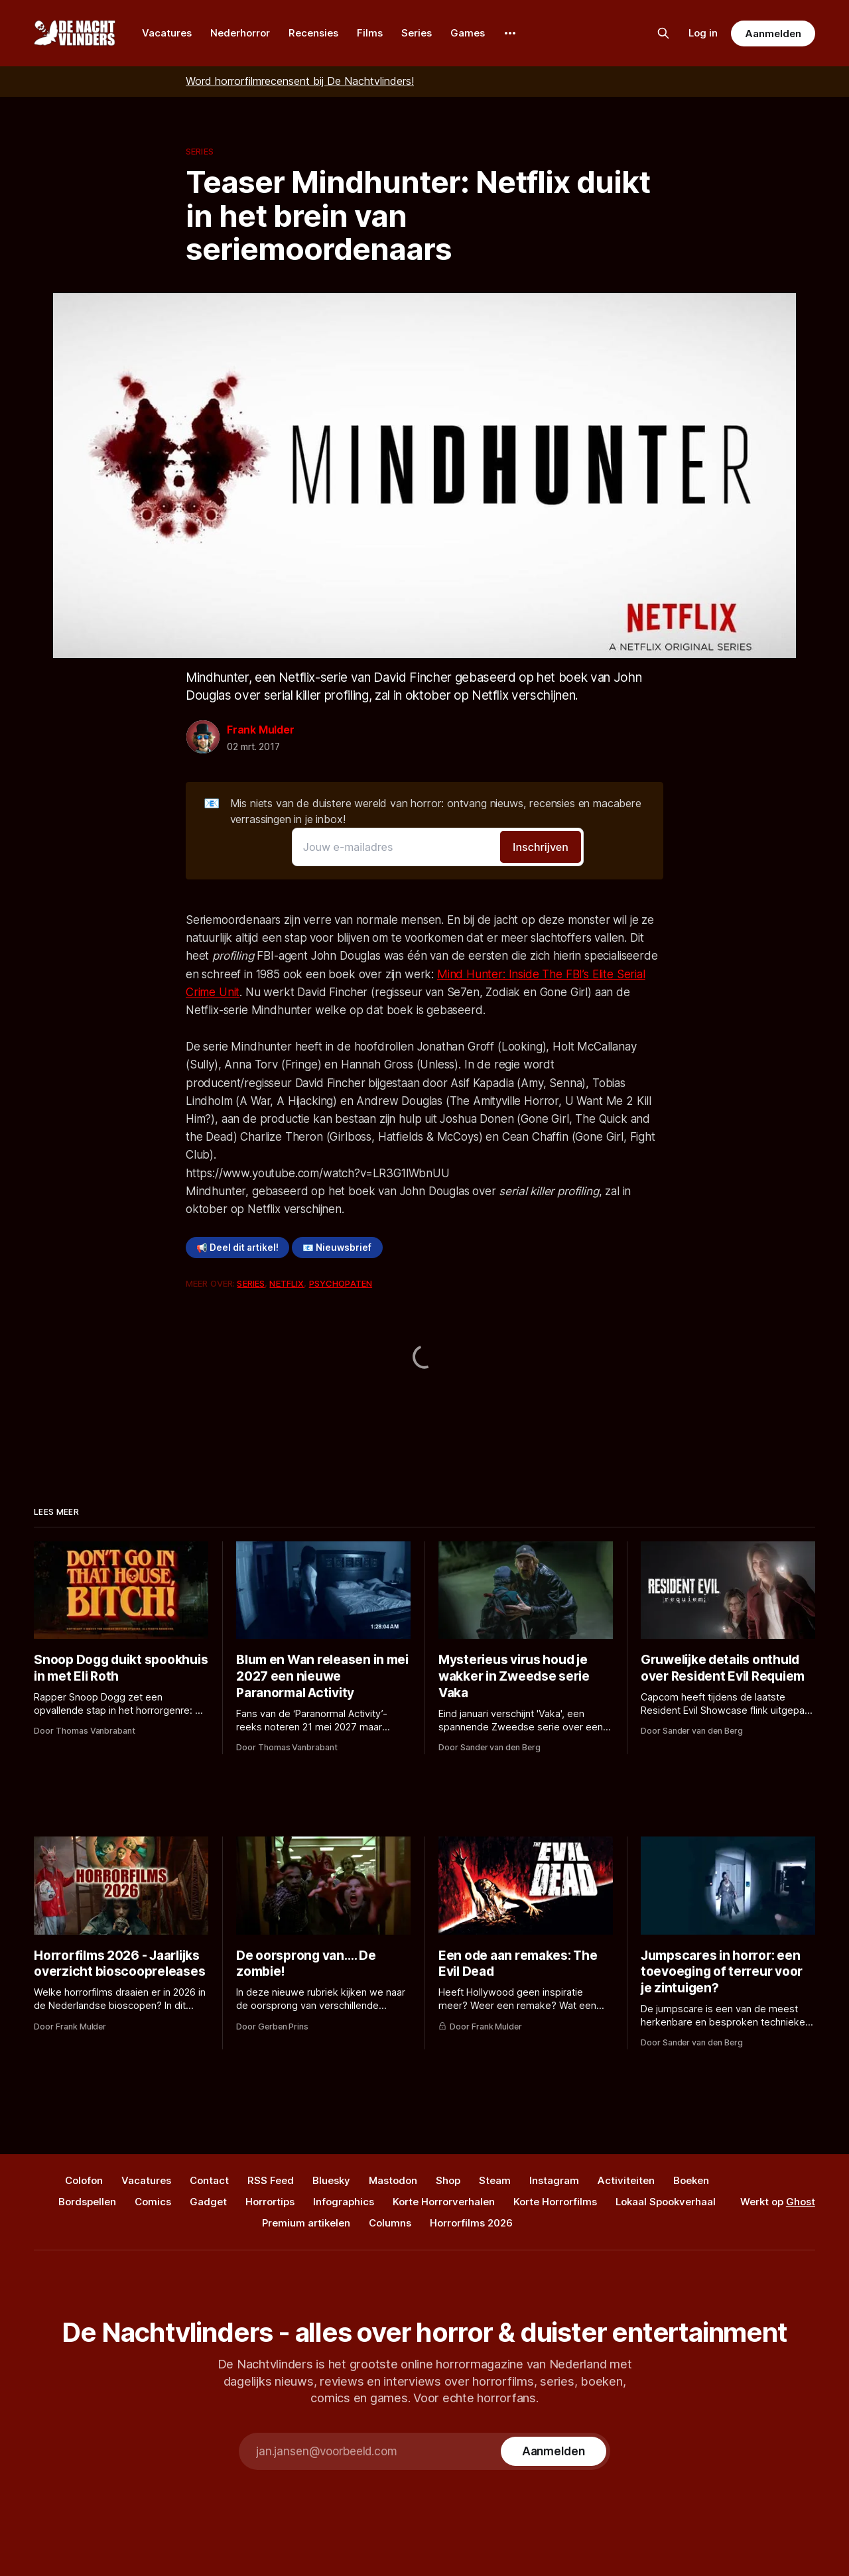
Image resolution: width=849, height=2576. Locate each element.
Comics (153, 2201)
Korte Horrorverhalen (444, 2201)
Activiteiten (626, 2180)
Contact (209, 2180)
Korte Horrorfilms (555, 2201)
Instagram (554, 2180)
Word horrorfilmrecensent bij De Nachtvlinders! (300, 81)
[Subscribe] (553, 2451)
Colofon (84, 2180)
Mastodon (393, 2180)
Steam (495, 2180)
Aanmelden (773, 33)
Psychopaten (340, 1283)
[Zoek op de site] (663, 33)
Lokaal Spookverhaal (666, 2201)
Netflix (286, 1283)
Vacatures (167, 33)
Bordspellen (87, 2201)
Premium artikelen (306, 2223)
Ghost (800, 2201)
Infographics (343, 2201)
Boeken (691, 2180)
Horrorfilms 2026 (471, 2223)
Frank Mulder (260, 729)
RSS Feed (270, 2180)
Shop (448, 2180)
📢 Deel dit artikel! (237, 1247)
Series (416, 33)
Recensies (313, 33)
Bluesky (331, 2180)
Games (467, 33)
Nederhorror (240, 33)
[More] (510, 33)
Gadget (208, 2201)
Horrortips (269, 2201)
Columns (390, 2223)
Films (370, 33)
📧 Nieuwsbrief (336, 1247)
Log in (703, 33)
